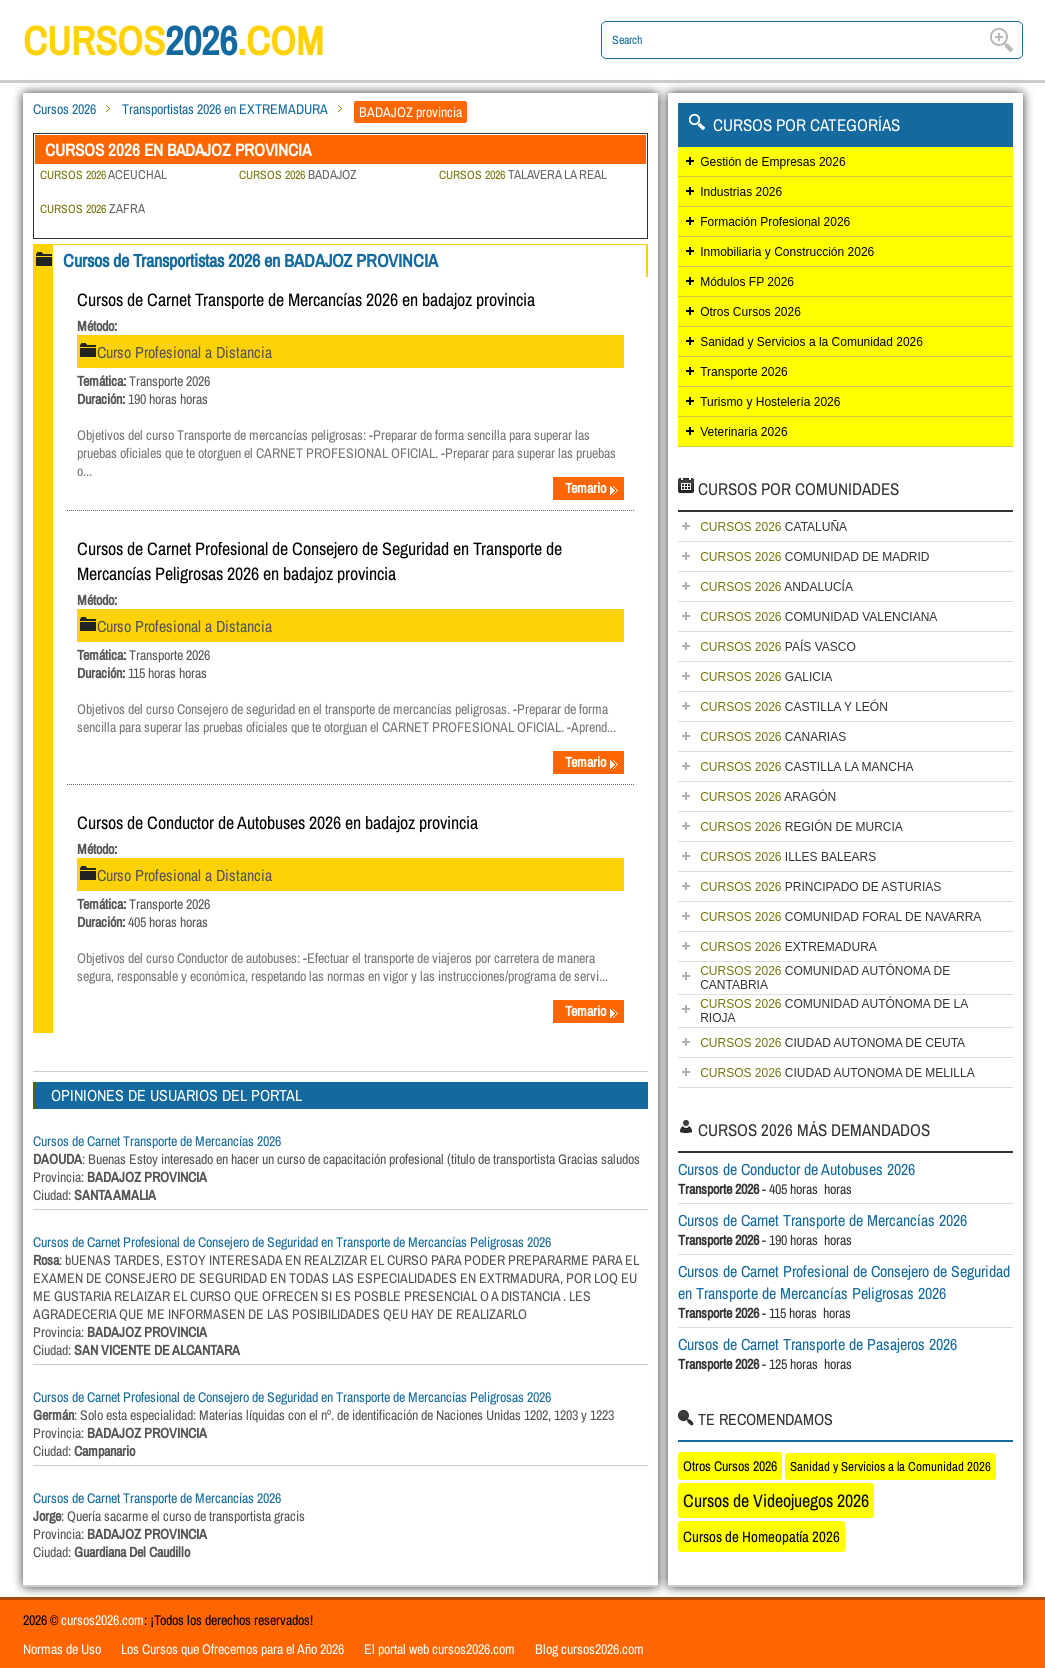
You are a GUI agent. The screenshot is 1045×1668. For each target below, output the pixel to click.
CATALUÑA (773, 527)
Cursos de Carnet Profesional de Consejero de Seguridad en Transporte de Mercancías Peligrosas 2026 (292, 1242)
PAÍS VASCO (778, 647)
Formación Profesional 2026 (775, 222)
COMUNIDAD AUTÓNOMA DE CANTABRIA (825, 978)
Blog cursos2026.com (589, 1649)
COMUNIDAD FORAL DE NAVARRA (840, 917)
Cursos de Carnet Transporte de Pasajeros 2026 (817, 1344)
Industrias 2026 (741, 192)
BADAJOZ (298, 174)
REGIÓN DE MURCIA (801, 827)
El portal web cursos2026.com (439, 1649)
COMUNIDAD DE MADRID (814, 557)
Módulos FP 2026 (747, 282)
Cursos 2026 (64, 109)
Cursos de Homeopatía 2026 (761, 1536)
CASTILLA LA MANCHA (806, 767)
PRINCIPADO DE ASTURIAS (820, 887)
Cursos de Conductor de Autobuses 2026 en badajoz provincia (277, 822)
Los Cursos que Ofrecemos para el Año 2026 (232, 1649)
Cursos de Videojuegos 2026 (776, 1500)
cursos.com (173, 40)
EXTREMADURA (788, 947)
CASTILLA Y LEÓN (794, 707)
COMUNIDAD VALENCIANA (818, 617)
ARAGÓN (768, 797)
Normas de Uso (62, 1649)
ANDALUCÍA (776, 587)
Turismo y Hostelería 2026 (770, 402)
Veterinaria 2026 (743, 432)
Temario (592, 488)
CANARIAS (773, 737)
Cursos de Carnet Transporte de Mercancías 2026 (157, 1141)
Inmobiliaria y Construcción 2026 (787, 252)
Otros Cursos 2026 (750, 312)
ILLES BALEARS (788, 857)
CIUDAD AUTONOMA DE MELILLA (837, 1073)
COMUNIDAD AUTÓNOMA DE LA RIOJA (834, 1011)
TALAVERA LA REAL (523, 174)
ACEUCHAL (103, 174)
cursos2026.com (102, 1620)
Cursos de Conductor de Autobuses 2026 (796, 1169)
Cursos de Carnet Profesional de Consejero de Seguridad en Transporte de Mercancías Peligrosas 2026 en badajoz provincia (319, 561)
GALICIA (766, 677)
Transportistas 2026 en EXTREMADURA (225, 109)
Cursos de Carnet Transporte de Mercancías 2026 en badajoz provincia (306, 299)
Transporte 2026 (744, 372)
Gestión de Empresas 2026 (772, 162)
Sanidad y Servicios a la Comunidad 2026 (811, 342)
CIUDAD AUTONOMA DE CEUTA (832, 1043)
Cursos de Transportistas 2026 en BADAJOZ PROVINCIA (250, 260)
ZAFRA (92, 208)
